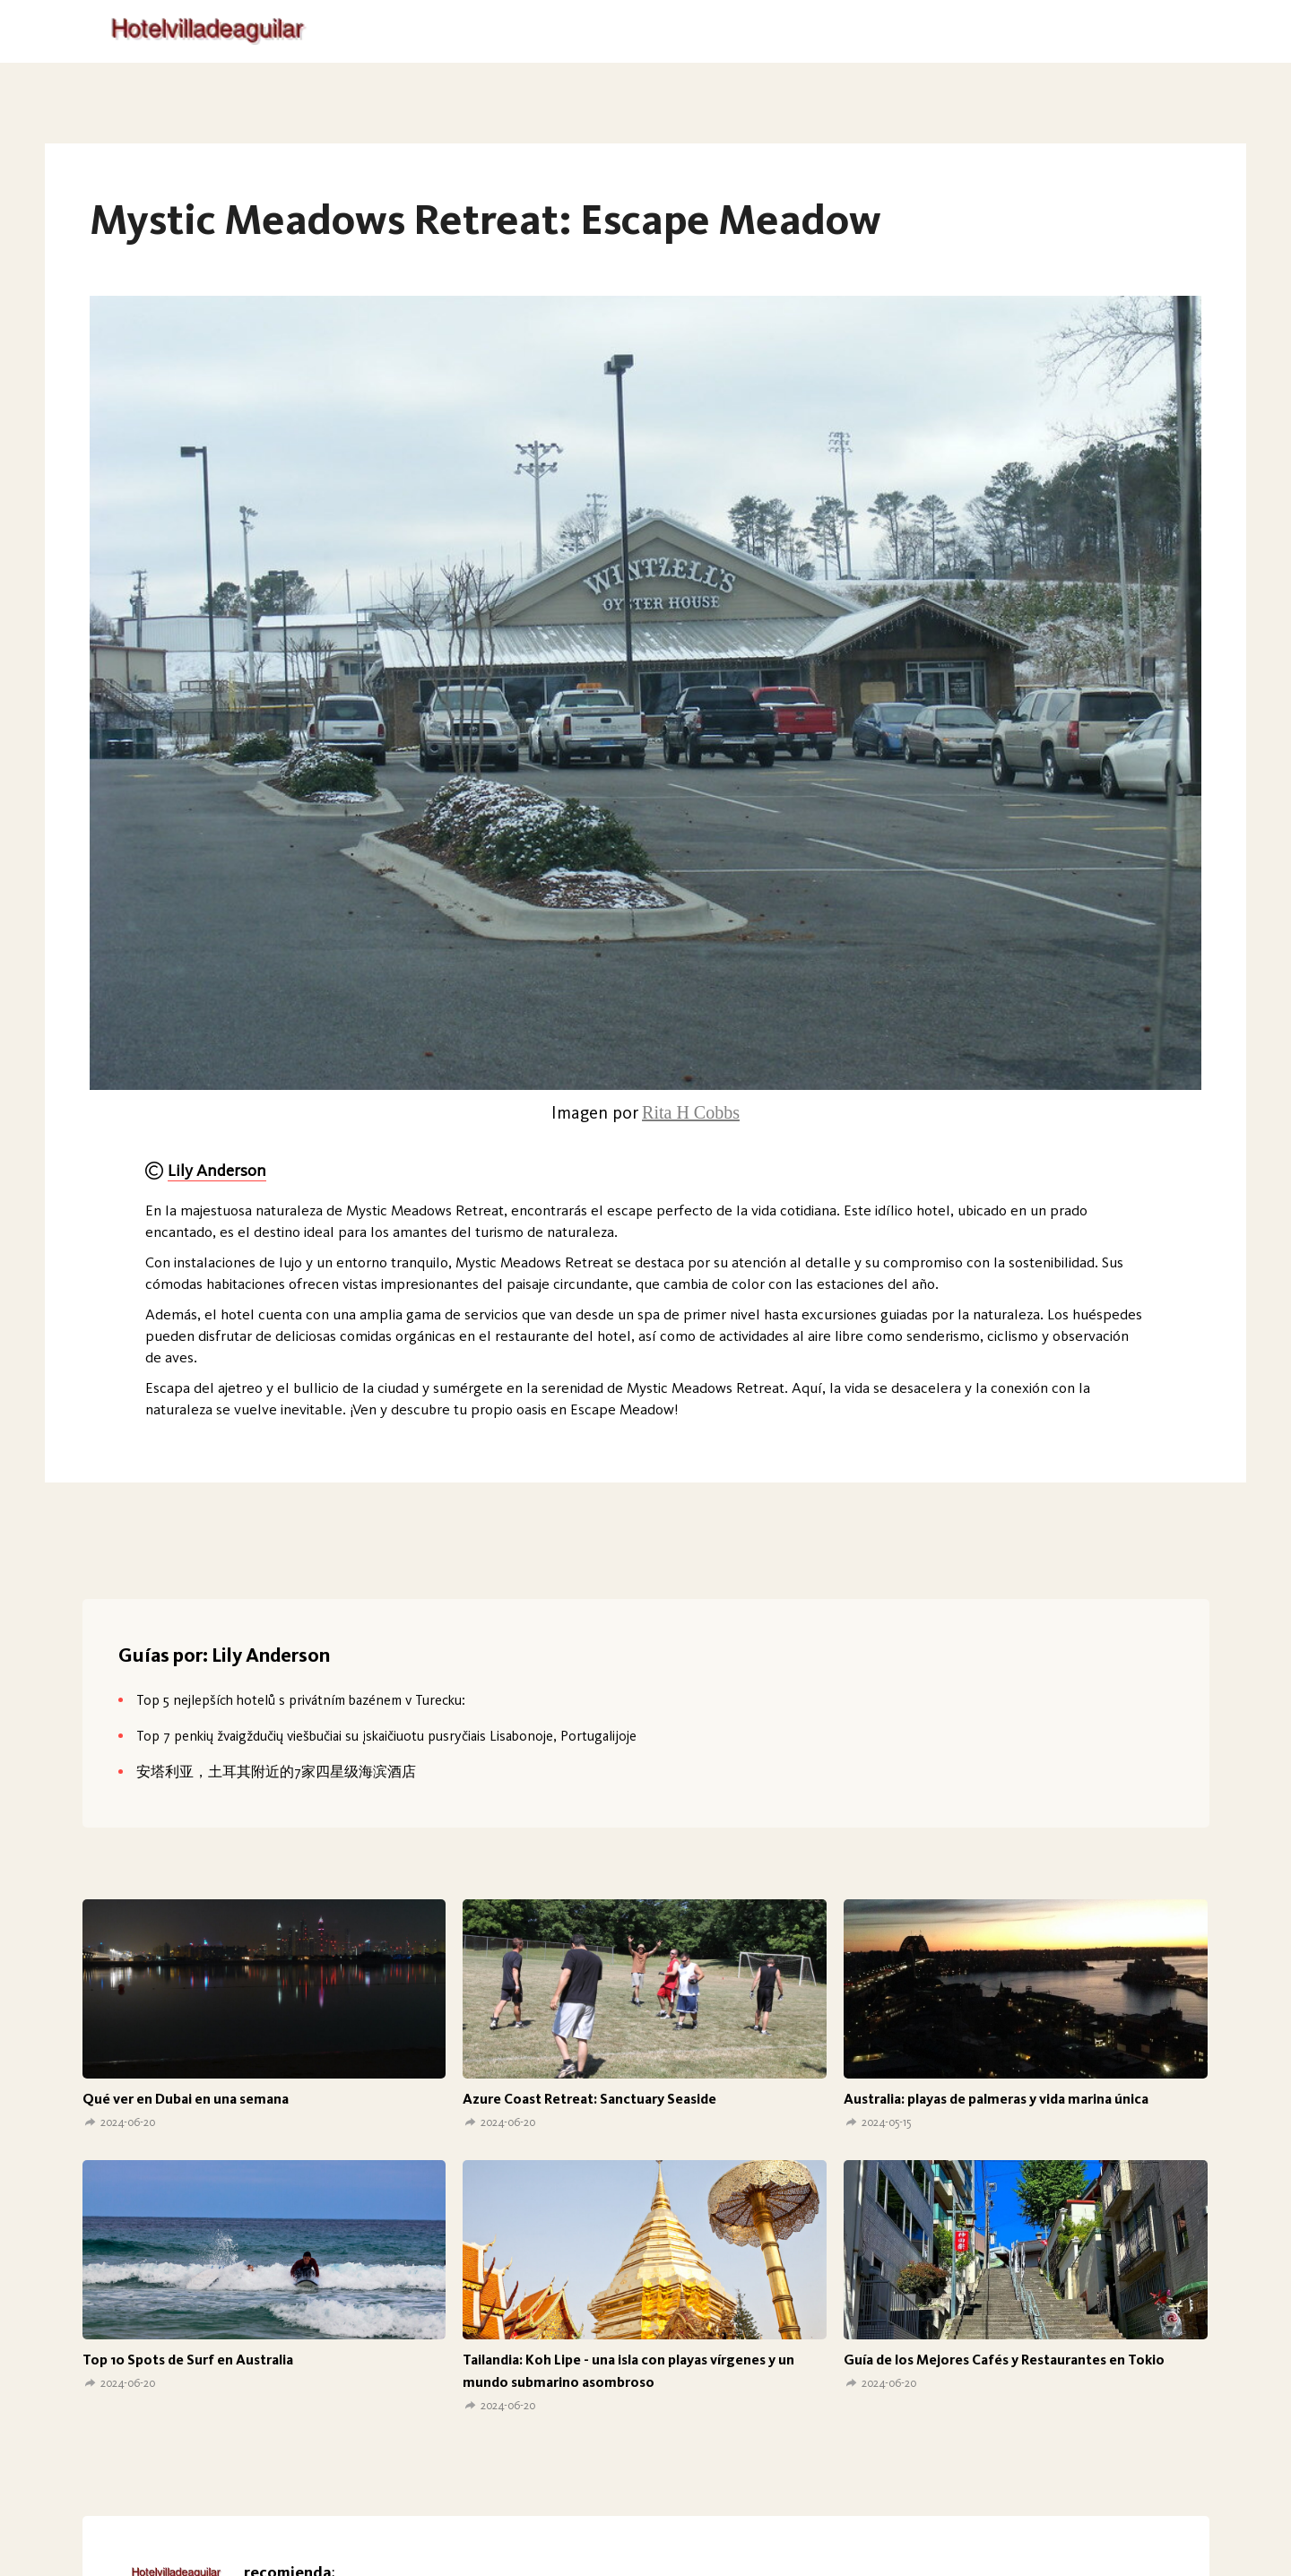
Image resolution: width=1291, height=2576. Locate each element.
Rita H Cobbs (691, 1112)
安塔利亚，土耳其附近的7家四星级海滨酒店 (276, 1771)
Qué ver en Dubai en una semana (185, 2098)
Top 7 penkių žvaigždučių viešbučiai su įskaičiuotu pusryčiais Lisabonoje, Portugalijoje (386, 1735)
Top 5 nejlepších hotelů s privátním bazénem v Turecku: (300, 1699)
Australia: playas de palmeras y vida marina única (996, 2098)
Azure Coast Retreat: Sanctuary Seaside (589, 2098)
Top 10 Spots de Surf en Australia (187, 2359)
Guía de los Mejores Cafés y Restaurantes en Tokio (1004, 2359)
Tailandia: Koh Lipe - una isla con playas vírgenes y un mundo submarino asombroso (628, 2370)
